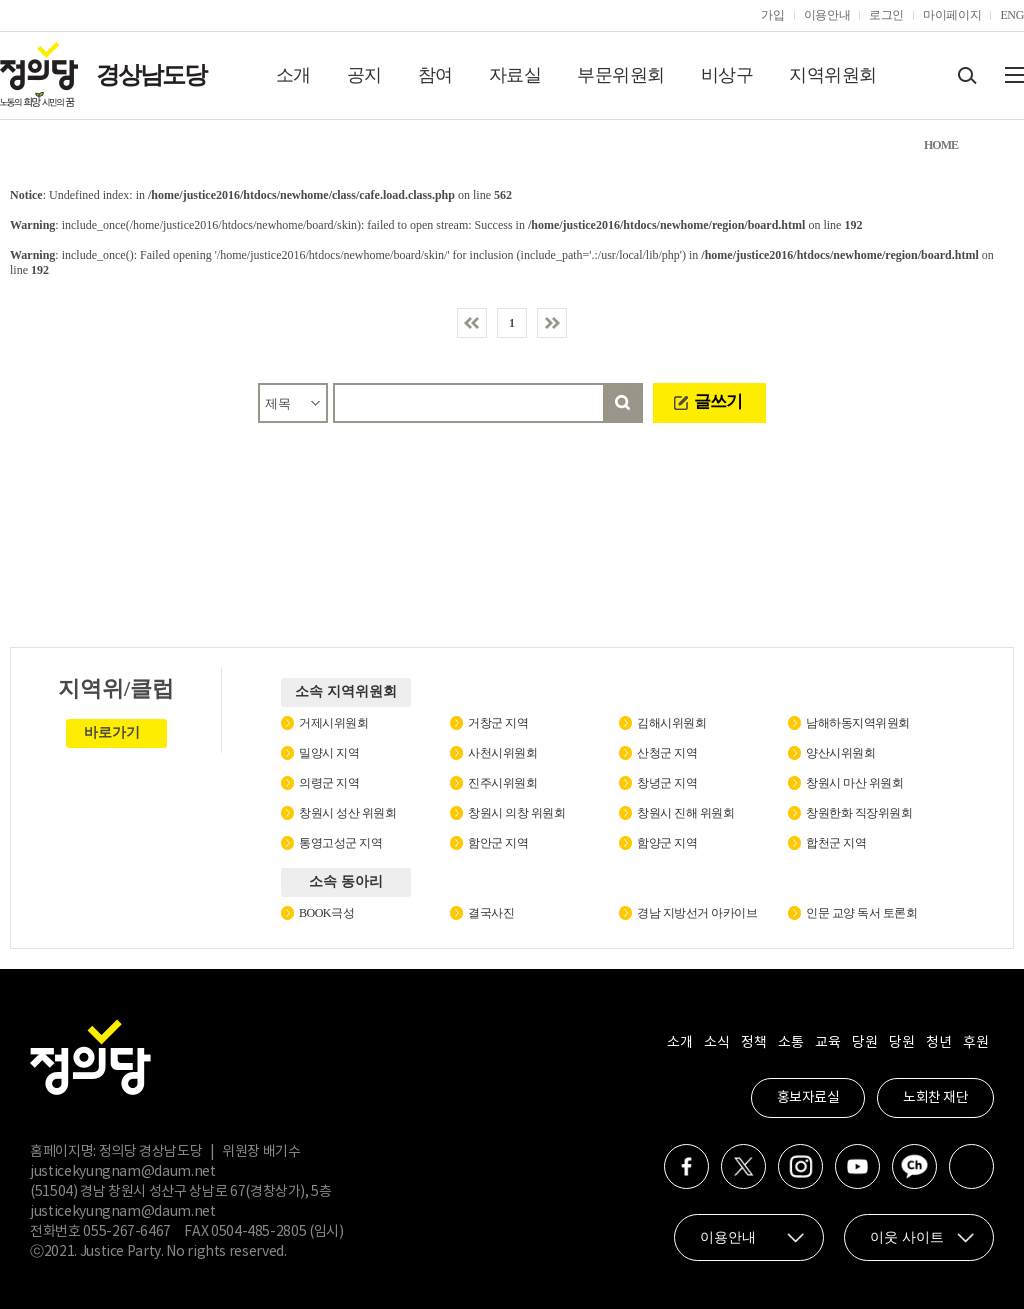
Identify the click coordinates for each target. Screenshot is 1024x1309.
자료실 (515, 75)
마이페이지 (952, 15)
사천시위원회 (502, 753)
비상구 (727, 75)
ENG (1012, 15)
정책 (753, 1043)
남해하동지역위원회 (858, 723)
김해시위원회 (671, 723)
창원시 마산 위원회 (854, 783)
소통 (790, 1043)
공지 (364, 75)
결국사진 (491, 913)
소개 (293, 75)
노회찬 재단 (935, 1098)
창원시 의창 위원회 (516, 813)
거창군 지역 (498, 723)
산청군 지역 (667, 753)
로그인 (886, 15)
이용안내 (827, 15)
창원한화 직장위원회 (859, 813)
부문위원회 (621, 75)
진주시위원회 (502, 783)
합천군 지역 (836, 843)
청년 (938, 1043)
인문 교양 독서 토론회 (861, 913)
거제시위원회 (333, 723)
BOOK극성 (326, 913)
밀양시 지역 (329, 753)
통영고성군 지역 (340, 843)
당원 (864, 1043)
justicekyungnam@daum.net (123, 1172)
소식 (716, 1043)
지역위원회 (833, 75)
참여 (435, 75)
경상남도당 (151, 75)
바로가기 (112, 732)
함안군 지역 (498, 843)
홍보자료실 (808, 1098)
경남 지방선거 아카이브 (697, 913)
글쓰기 (718, 401)
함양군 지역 (667, 843)
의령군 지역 (329, 783)
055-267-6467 (127, 1232)
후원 (975, 1043)
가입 (772, 15)
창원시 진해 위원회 (685, 813)
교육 (827, 1043)
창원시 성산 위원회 (347, 813)
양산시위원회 (840, 753)
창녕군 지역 (667, 783)
